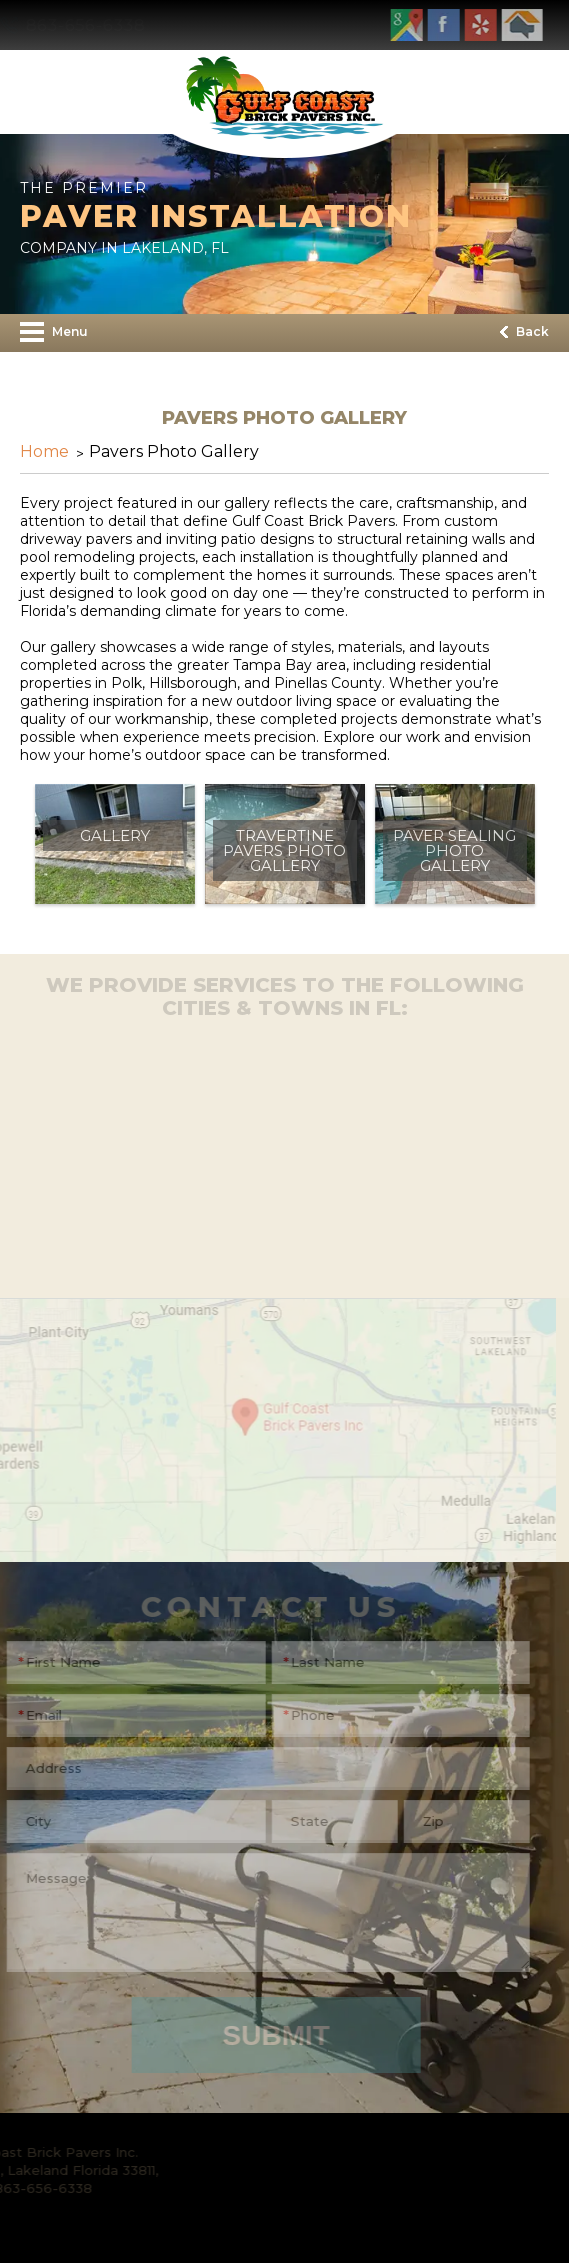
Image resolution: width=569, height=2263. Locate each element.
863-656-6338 (98, 25)
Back (524, 331)
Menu (54, 332)
